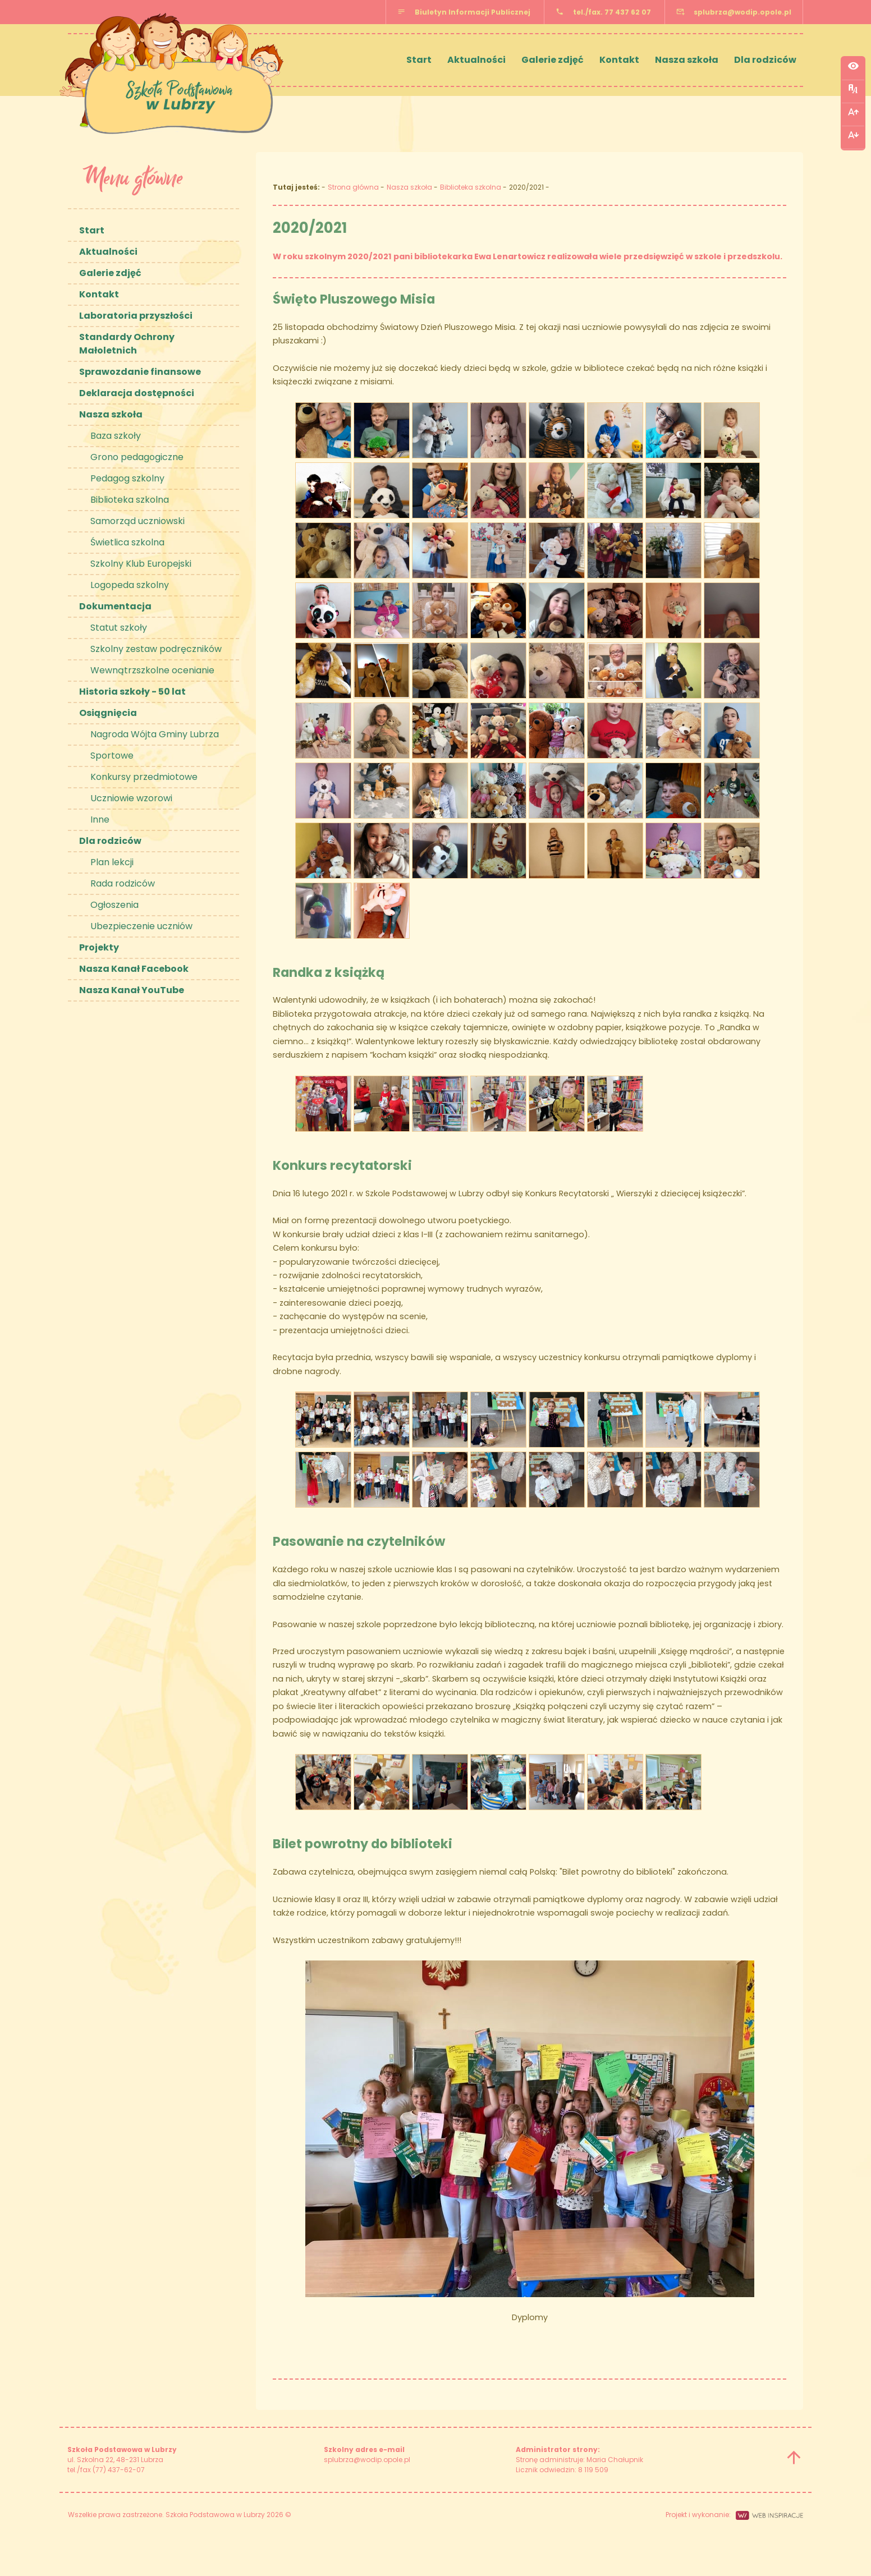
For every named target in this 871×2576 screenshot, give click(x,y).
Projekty (99, 947)
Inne (99, 819)
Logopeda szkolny (129, 584)
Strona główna (353, 187)
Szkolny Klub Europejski (140, 563)
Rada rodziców (122, 883)
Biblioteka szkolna (129, 499)
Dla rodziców (765, 59)
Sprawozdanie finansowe (140, 371)
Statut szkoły (118, 627)
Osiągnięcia (108, 712)
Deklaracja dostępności (136, 393)
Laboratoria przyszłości (135, 315)
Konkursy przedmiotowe (144, 776)
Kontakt (619, 59)
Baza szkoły (115, 435)
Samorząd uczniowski (137, 521)
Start (419, 59)
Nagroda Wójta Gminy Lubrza (154, 734)
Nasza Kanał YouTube (131, 990)
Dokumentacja (115, 606)
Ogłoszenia (114, 904)
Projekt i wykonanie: (734, 2515)
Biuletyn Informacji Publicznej (472, 12)
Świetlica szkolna (127, 542)
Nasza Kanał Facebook (134, 968)
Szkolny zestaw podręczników (156, 648)
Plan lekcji (112, 862)
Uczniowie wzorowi (131, 798)
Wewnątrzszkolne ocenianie (152, 670)
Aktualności (476, 59)
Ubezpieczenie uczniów (141, 926)
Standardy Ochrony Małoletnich (127, 343)
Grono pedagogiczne (137, 457)
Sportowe (112, 755)
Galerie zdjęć (552, 59)
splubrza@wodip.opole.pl (742, 12)
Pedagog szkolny (127, 478)
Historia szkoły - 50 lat (132, 691)
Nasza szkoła (686, 59)
